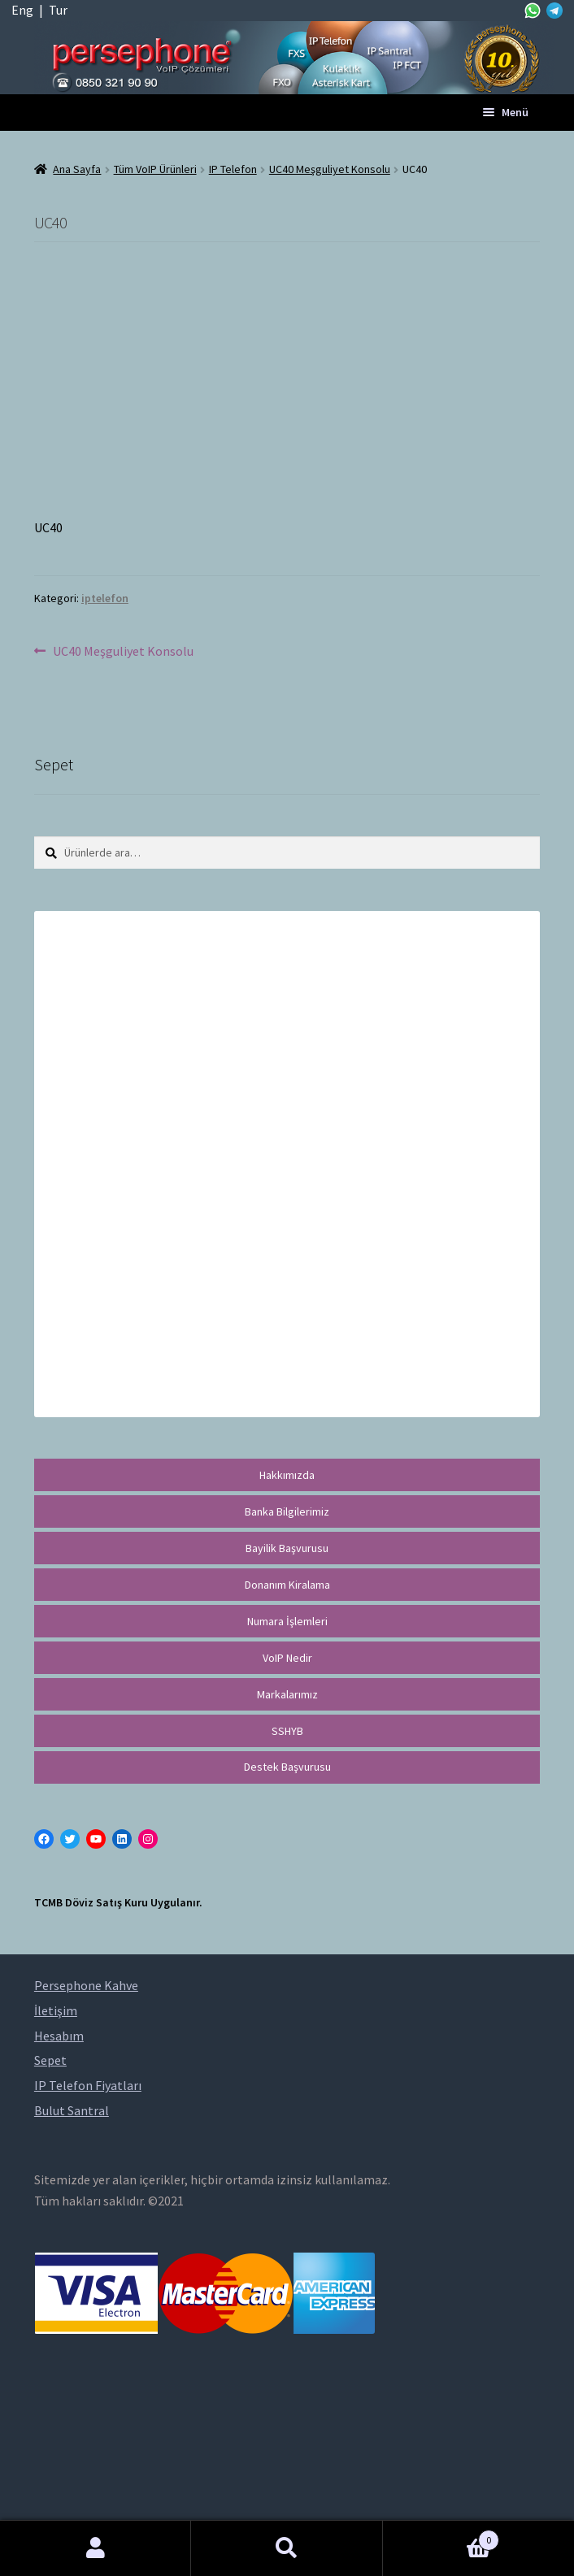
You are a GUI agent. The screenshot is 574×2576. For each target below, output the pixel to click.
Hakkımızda (287, 1475)
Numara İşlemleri (287, 1621)
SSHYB (287, 1731)
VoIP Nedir (287, 1657)
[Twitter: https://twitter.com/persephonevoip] (70, 1839)
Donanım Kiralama (287, 1584)
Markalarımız (287, 1694)
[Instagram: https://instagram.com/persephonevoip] (148, 1839)
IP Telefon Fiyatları (87, 2085)
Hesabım (95, 2548)
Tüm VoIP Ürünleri (155, 169)
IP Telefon (233, 169)
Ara (286, 2548)
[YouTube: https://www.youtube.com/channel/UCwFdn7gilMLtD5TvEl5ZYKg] (96, 1839)
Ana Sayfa (77, 169)
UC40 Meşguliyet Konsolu (329, 169)
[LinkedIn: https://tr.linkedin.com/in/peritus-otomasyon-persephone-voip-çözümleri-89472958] (122, 1839)
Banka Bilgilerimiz (287, 1511)
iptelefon (104, 598)
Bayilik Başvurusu (287, 1548)
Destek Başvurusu (287, 1766)
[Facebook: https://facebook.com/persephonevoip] (44, 1839)
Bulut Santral (71, 2110)
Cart (441, 2536)
